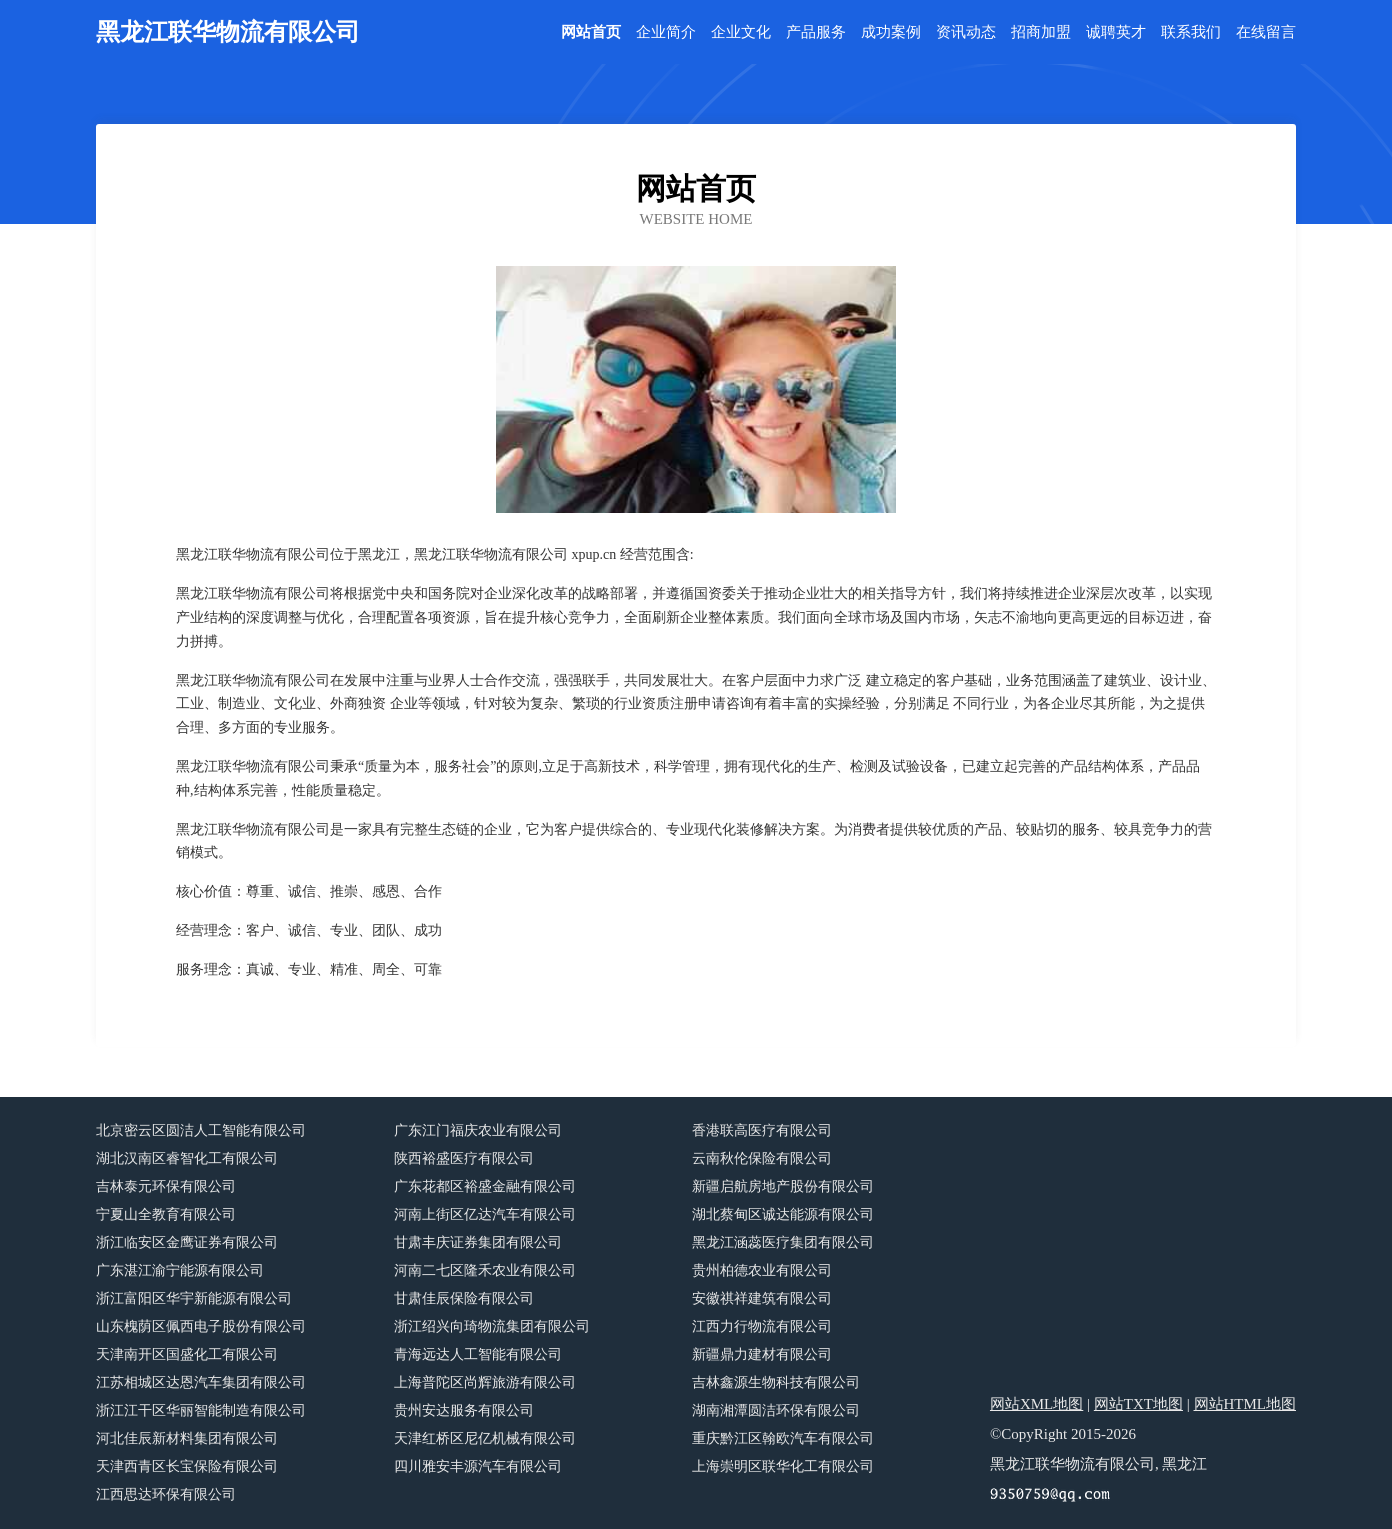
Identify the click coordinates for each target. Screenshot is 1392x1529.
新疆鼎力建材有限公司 (762, 1354)
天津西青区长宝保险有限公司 (187, 1466)
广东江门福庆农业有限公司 (478, 1130)
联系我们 (1191, 32)
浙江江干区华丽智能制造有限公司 (201, 1410)
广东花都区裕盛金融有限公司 (485, 1186)
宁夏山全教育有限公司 (166, 1214)
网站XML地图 (1036, 1404)
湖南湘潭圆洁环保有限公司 (776, 1410)
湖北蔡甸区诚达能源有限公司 (783, 1214)
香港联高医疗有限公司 (762, 1130)
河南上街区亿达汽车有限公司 (485, 1214)
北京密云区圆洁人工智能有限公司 (201, 1130)
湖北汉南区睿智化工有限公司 (187, 1158)
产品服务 (816, 32)
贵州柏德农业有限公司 (762, 1270)
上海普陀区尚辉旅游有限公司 (485, 1382)
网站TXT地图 (1138, 1404)
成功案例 (891, 32)
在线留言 (1266, 32)
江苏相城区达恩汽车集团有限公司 (201, 1382)
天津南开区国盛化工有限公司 (187, 1354)
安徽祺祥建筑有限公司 (762, 1298)
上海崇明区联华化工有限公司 (783, 1466)
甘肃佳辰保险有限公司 (464, 1298)
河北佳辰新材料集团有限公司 (187, 1438)
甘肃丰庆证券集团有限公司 (478, 1242)
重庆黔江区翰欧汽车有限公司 (783, 1438)
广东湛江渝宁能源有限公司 (180, 1270)
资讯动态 (966, 32)
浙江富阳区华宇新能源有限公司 (194, 1298)
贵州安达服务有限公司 (464, 1410)
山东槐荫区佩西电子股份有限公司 (201, 1326)
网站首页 (591, 32)
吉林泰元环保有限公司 (166, 1186)
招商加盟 (1041, 32)
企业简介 (666, 32)
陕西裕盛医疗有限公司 (464, 1158)
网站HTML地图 (1245, 1404)
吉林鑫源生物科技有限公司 (776, 1382)
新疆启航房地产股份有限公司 (783, 1186)
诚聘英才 (1116, 32)
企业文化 (741, 32)
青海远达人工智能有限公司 (478, 1354)
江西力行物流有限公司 (762, 1326)
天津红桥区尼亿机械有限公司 (485, 1438)
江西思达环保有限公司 (166, 1494)
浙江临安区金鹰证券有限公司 (187, 1242)
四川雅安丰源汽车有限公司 (478, 1466)
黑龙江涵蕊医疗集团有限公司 (783, 1242)
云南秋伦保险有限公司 (762, 1158)
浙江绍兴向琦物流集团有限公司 (492, 1326)
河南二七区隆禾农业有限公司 (485, 1270)
